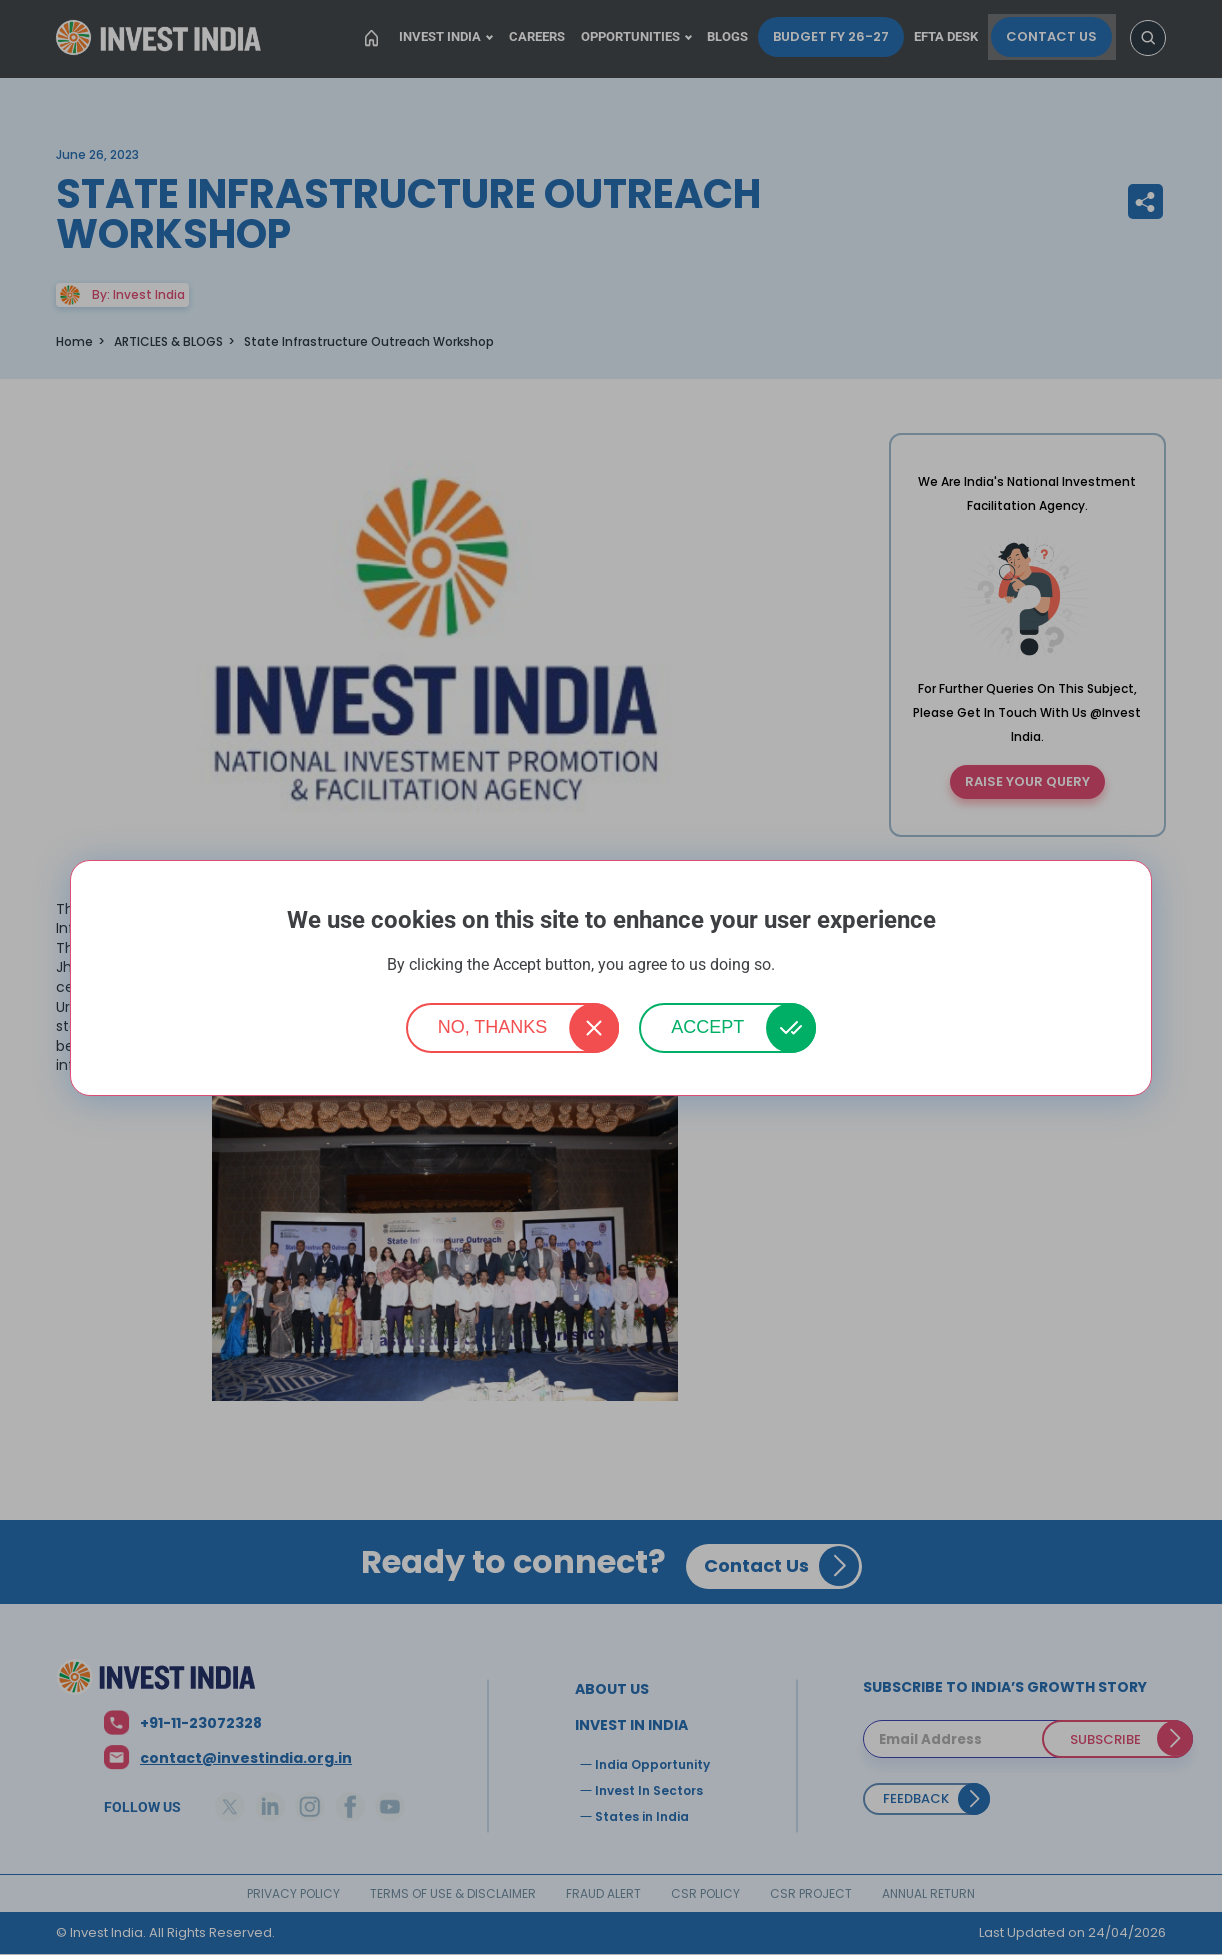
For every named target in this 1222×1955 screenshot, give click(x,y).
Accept (707, 1027)
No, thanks (493, 1027)
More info (807, 965)
